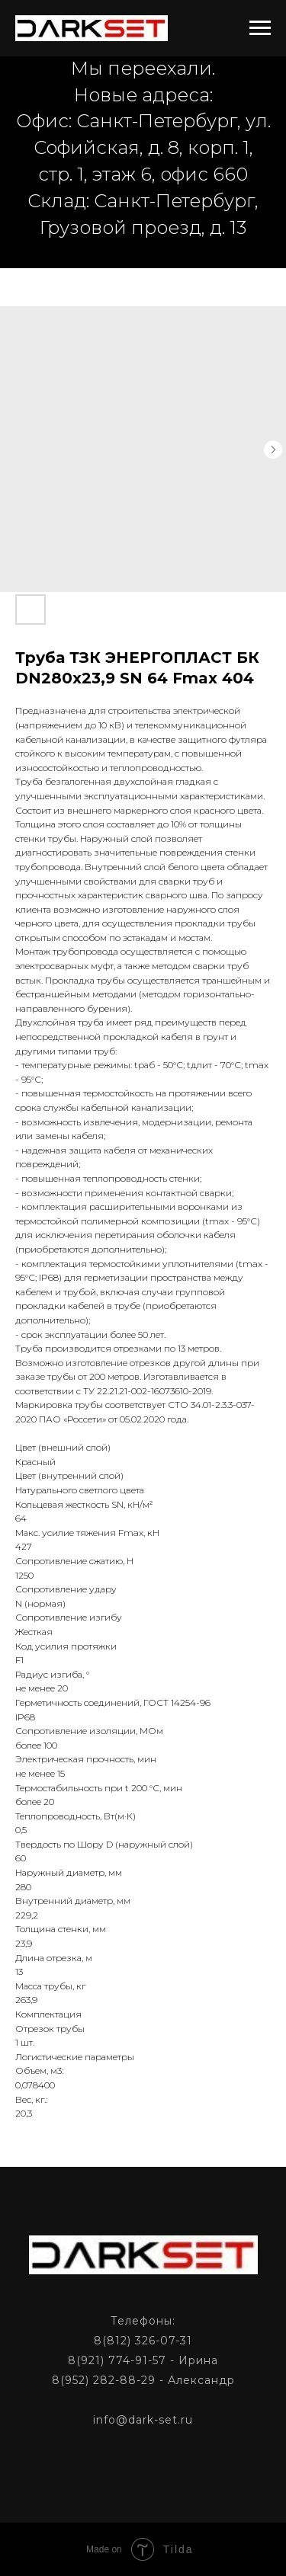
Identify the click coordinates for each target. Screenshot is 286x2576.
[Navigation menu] (260, 28)
